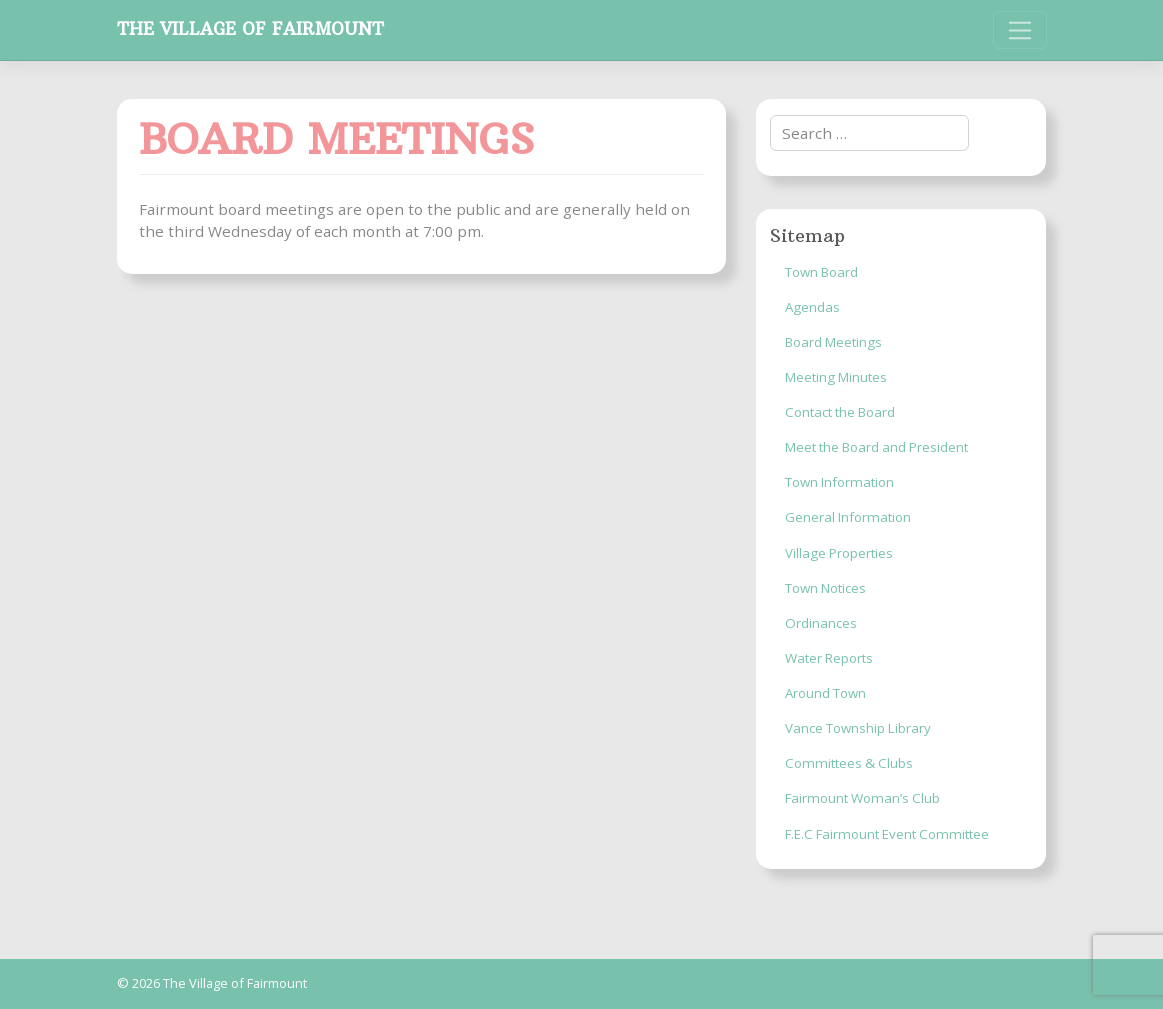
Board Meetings (833, 342)
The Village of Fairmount (250, 29)
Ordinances (821, 623)
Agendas (812, 307)
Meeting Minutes (836, 377)
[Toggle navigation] (1019, 30)
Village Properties (839, 553)
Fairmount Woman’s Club (862, 798)
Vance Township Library (858, 728)
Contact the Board (840, 412)
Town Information (839, 482)
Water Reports (829, 658)
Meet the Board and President (876, 447)
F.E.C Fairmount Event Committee (887, 834)
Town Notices (825, 588)
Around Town (825, 693)
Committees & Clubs (849, 763)
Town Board (821, 272)
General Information (848, 517)
